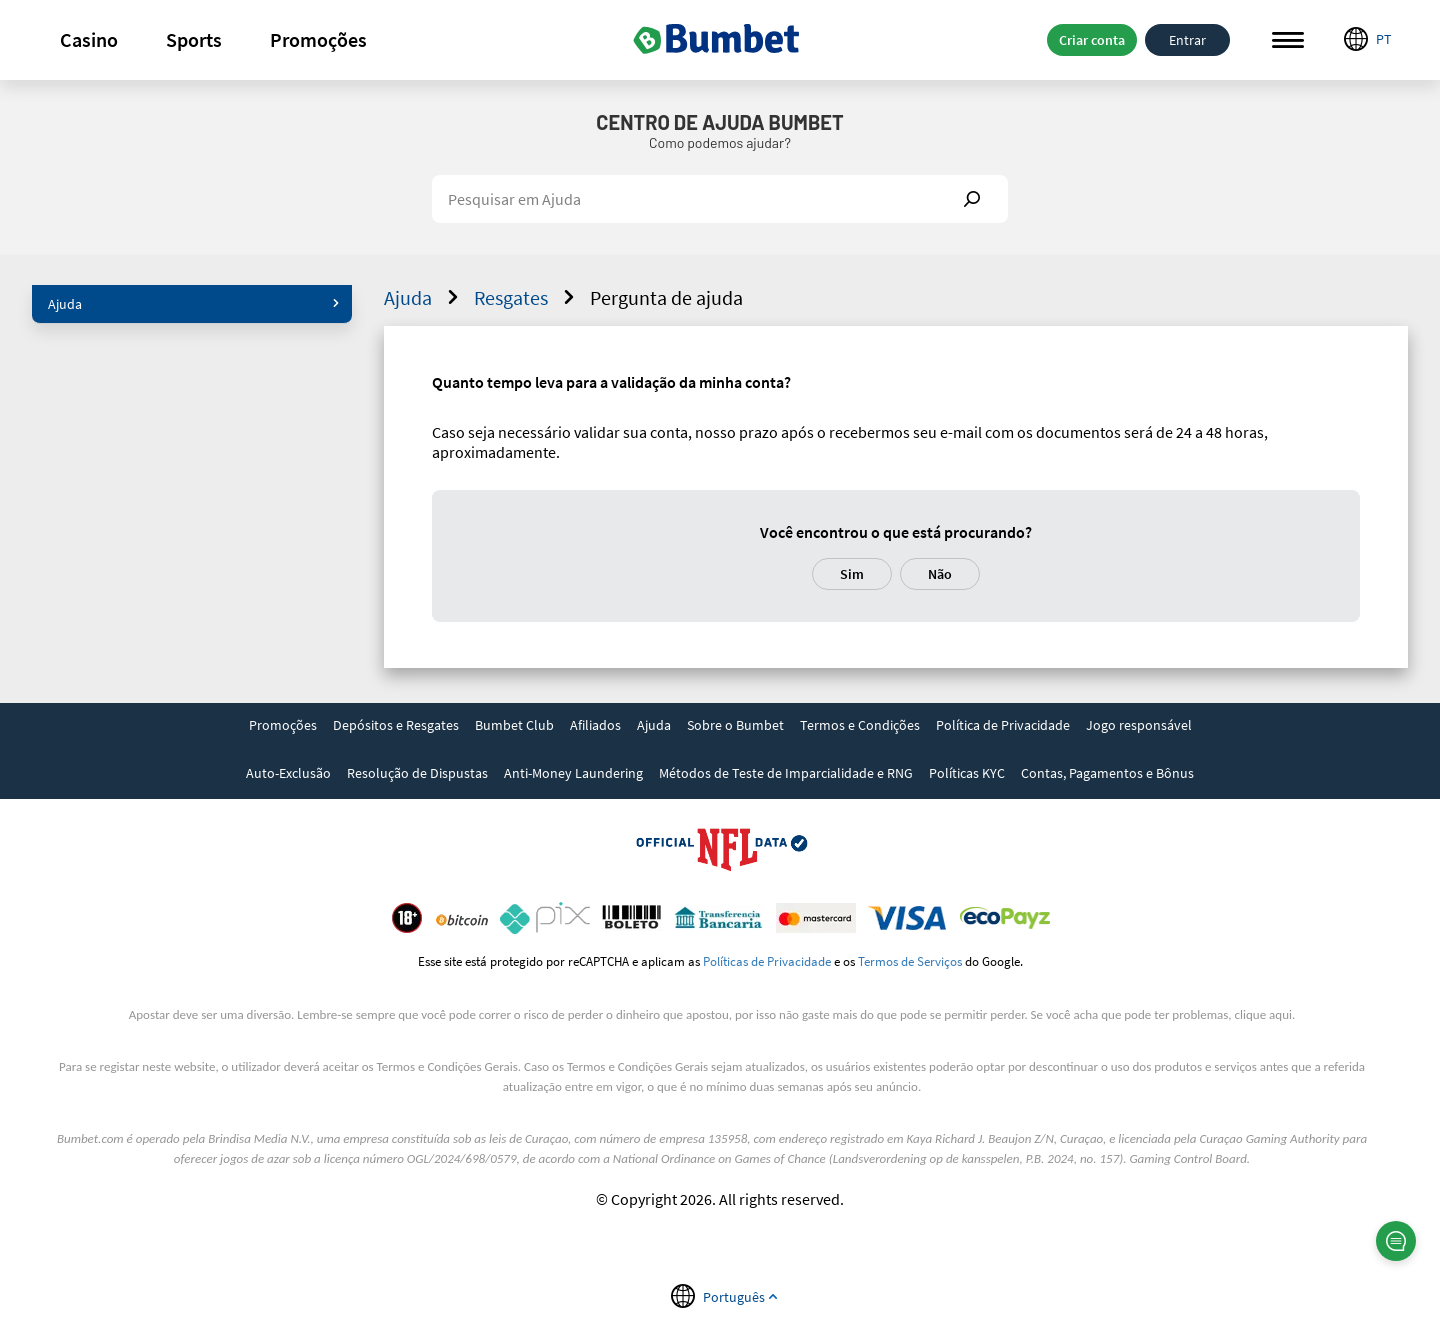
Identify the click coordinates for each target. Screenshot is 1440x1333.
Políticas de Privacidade (767, 961)
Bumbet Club (514, 725)
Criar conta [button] (1092, 40)
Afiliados (595, 725)
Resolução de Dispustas (417, 773)
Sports (194, 39)
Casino (89, 39)
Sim (852, 574)
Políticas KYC (967, 773)
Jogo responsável (1139, 725)
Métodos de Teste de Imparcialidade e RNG (786, 773)
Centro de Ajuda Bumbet (719, 122)
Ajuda (194, 304)
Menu (1288, 40)
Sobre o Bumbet (735, 725)
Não (940, 574)
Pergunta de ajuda (666, 297)
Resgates (527, 297)
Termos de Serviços (910, 961)
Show (972, 199)
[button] (89, 40)
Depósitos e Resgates (396, 725)
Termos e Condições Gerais (447, 1066)
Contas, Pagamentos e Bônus (1107, 773)
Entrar (1187, 40)
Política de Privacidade (1003, 725)
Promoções (318, 39)
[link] (283, 727)
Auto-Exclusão (288, 773)
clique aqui (1263, 1014)
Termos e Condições (860, 725)
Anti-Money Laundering (573, 773)
